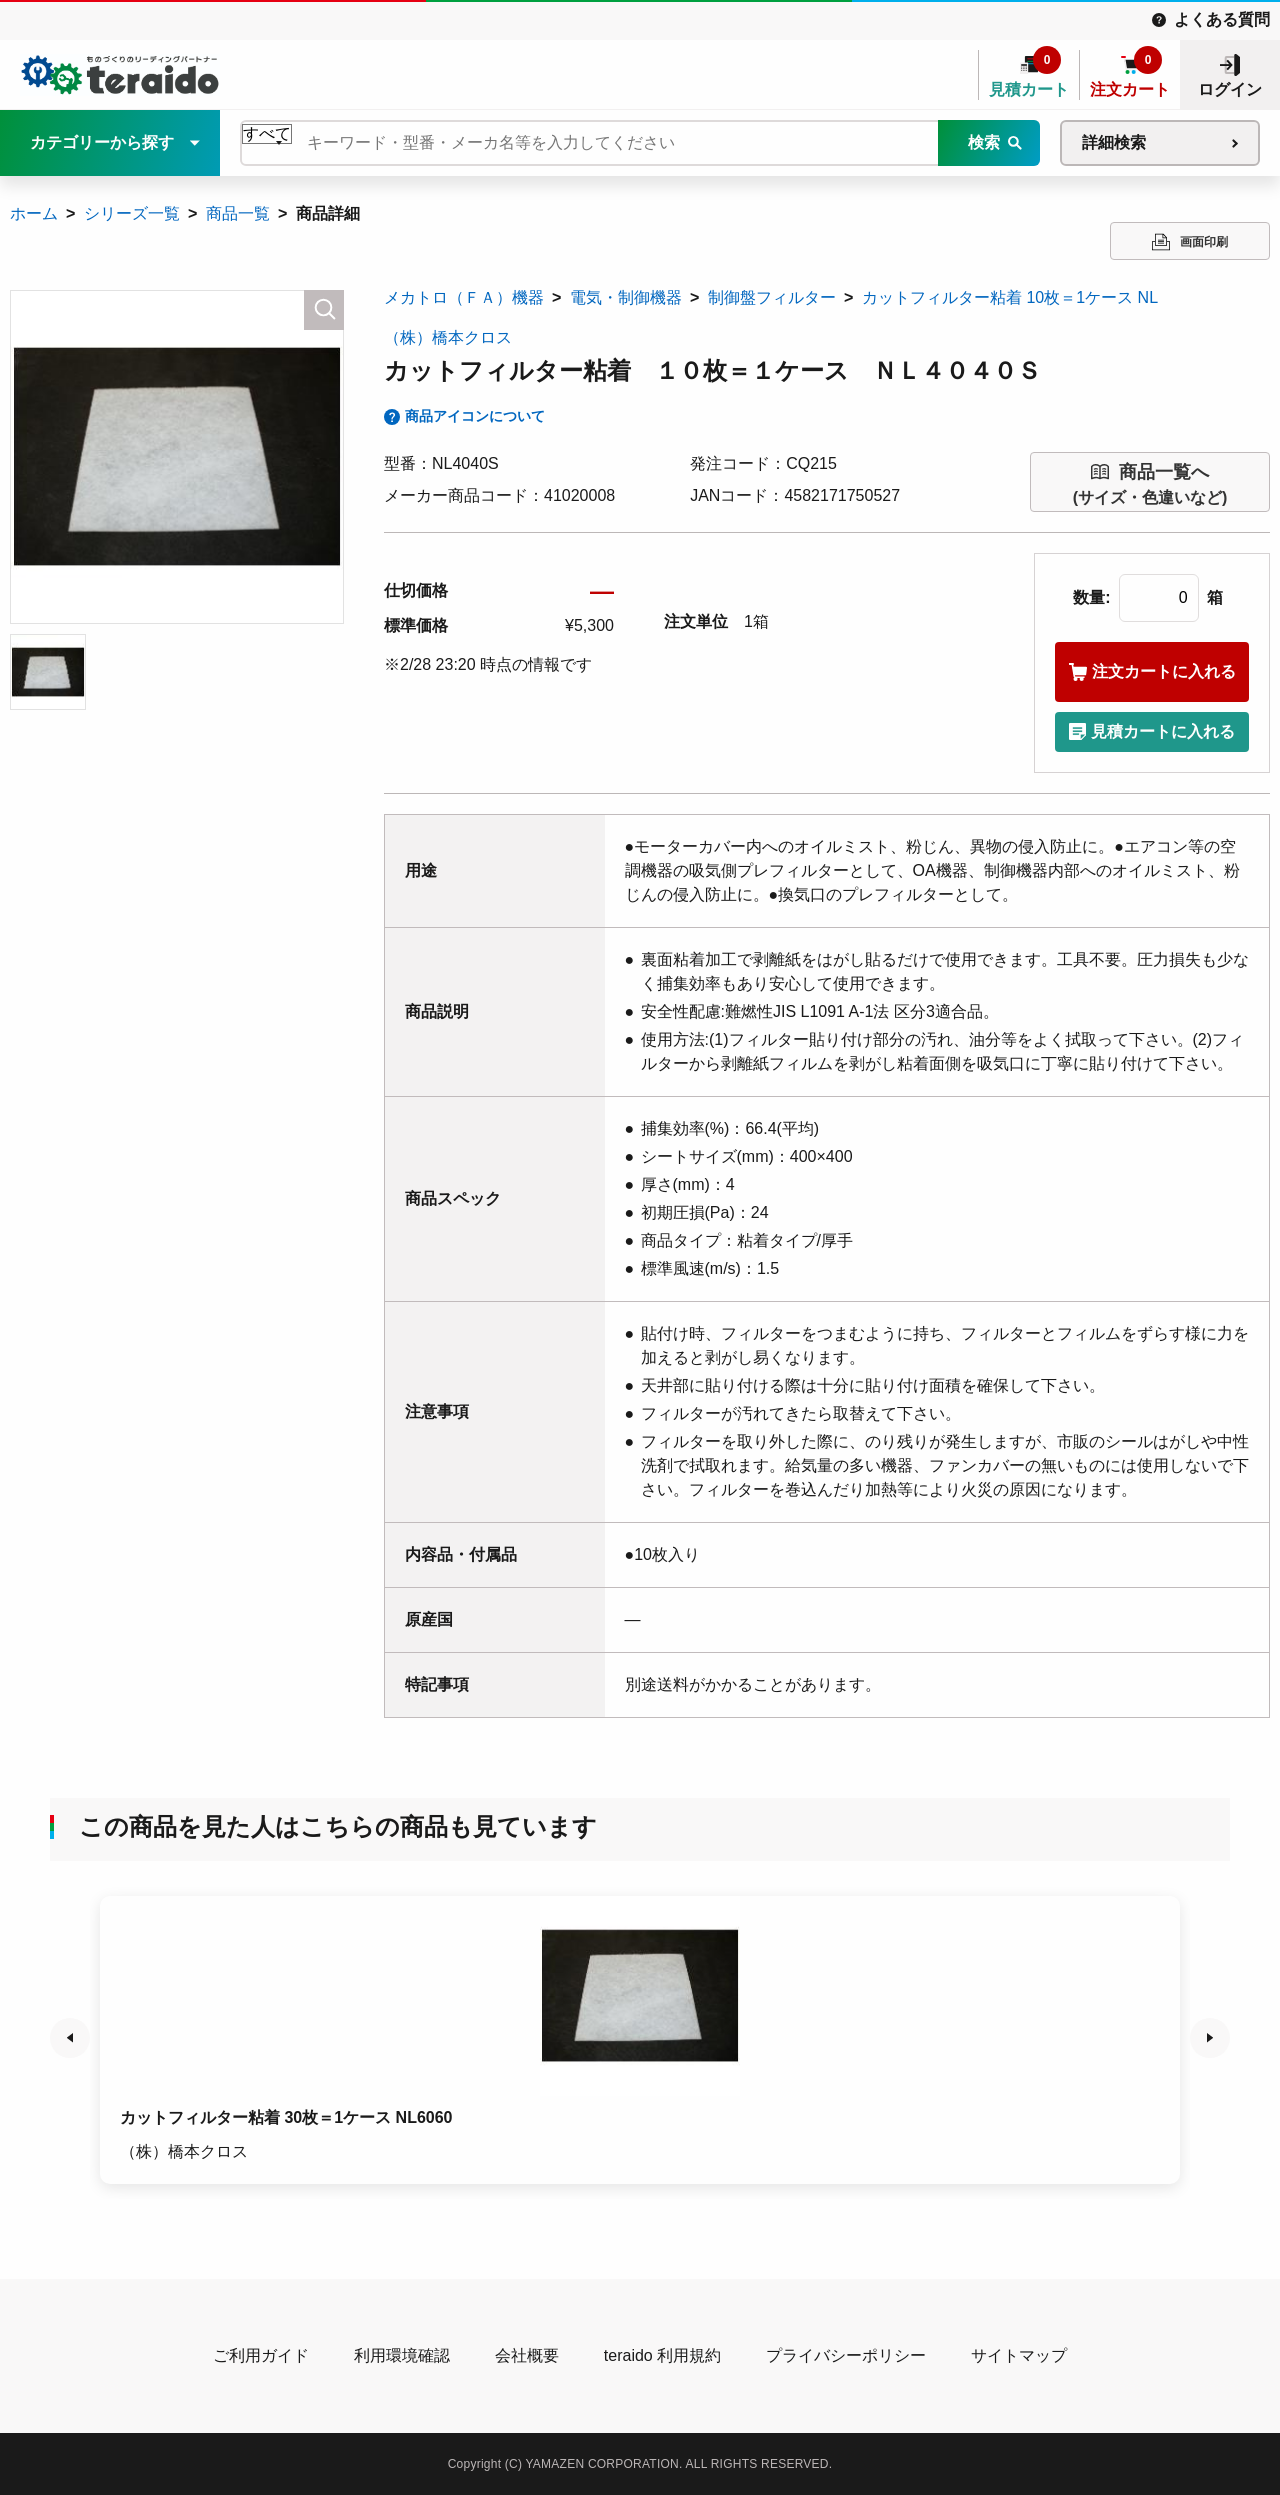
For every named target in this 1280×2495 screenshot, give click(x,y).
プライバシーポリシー (846, 2355)
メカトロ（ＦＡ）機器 (464, 297)
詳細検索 (1114, 142)
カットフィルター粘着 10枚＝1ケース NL (1010, 297)
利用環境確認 (402, 2355)
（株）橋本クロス (448, 337)
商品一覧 (238, 213)
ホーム (34, 213)
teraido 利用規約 (662, 2355)
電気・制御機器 (626, 297)
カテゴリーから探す (102, 142)
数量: (1091, 597)
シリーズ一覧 (132, 213)
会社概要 (527, 2355)
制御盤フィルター (772, 297)
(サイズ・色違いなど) (1150, 482)
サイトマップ (1019, 2355)
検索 (984, 142)
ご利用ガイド (261, 2355)
